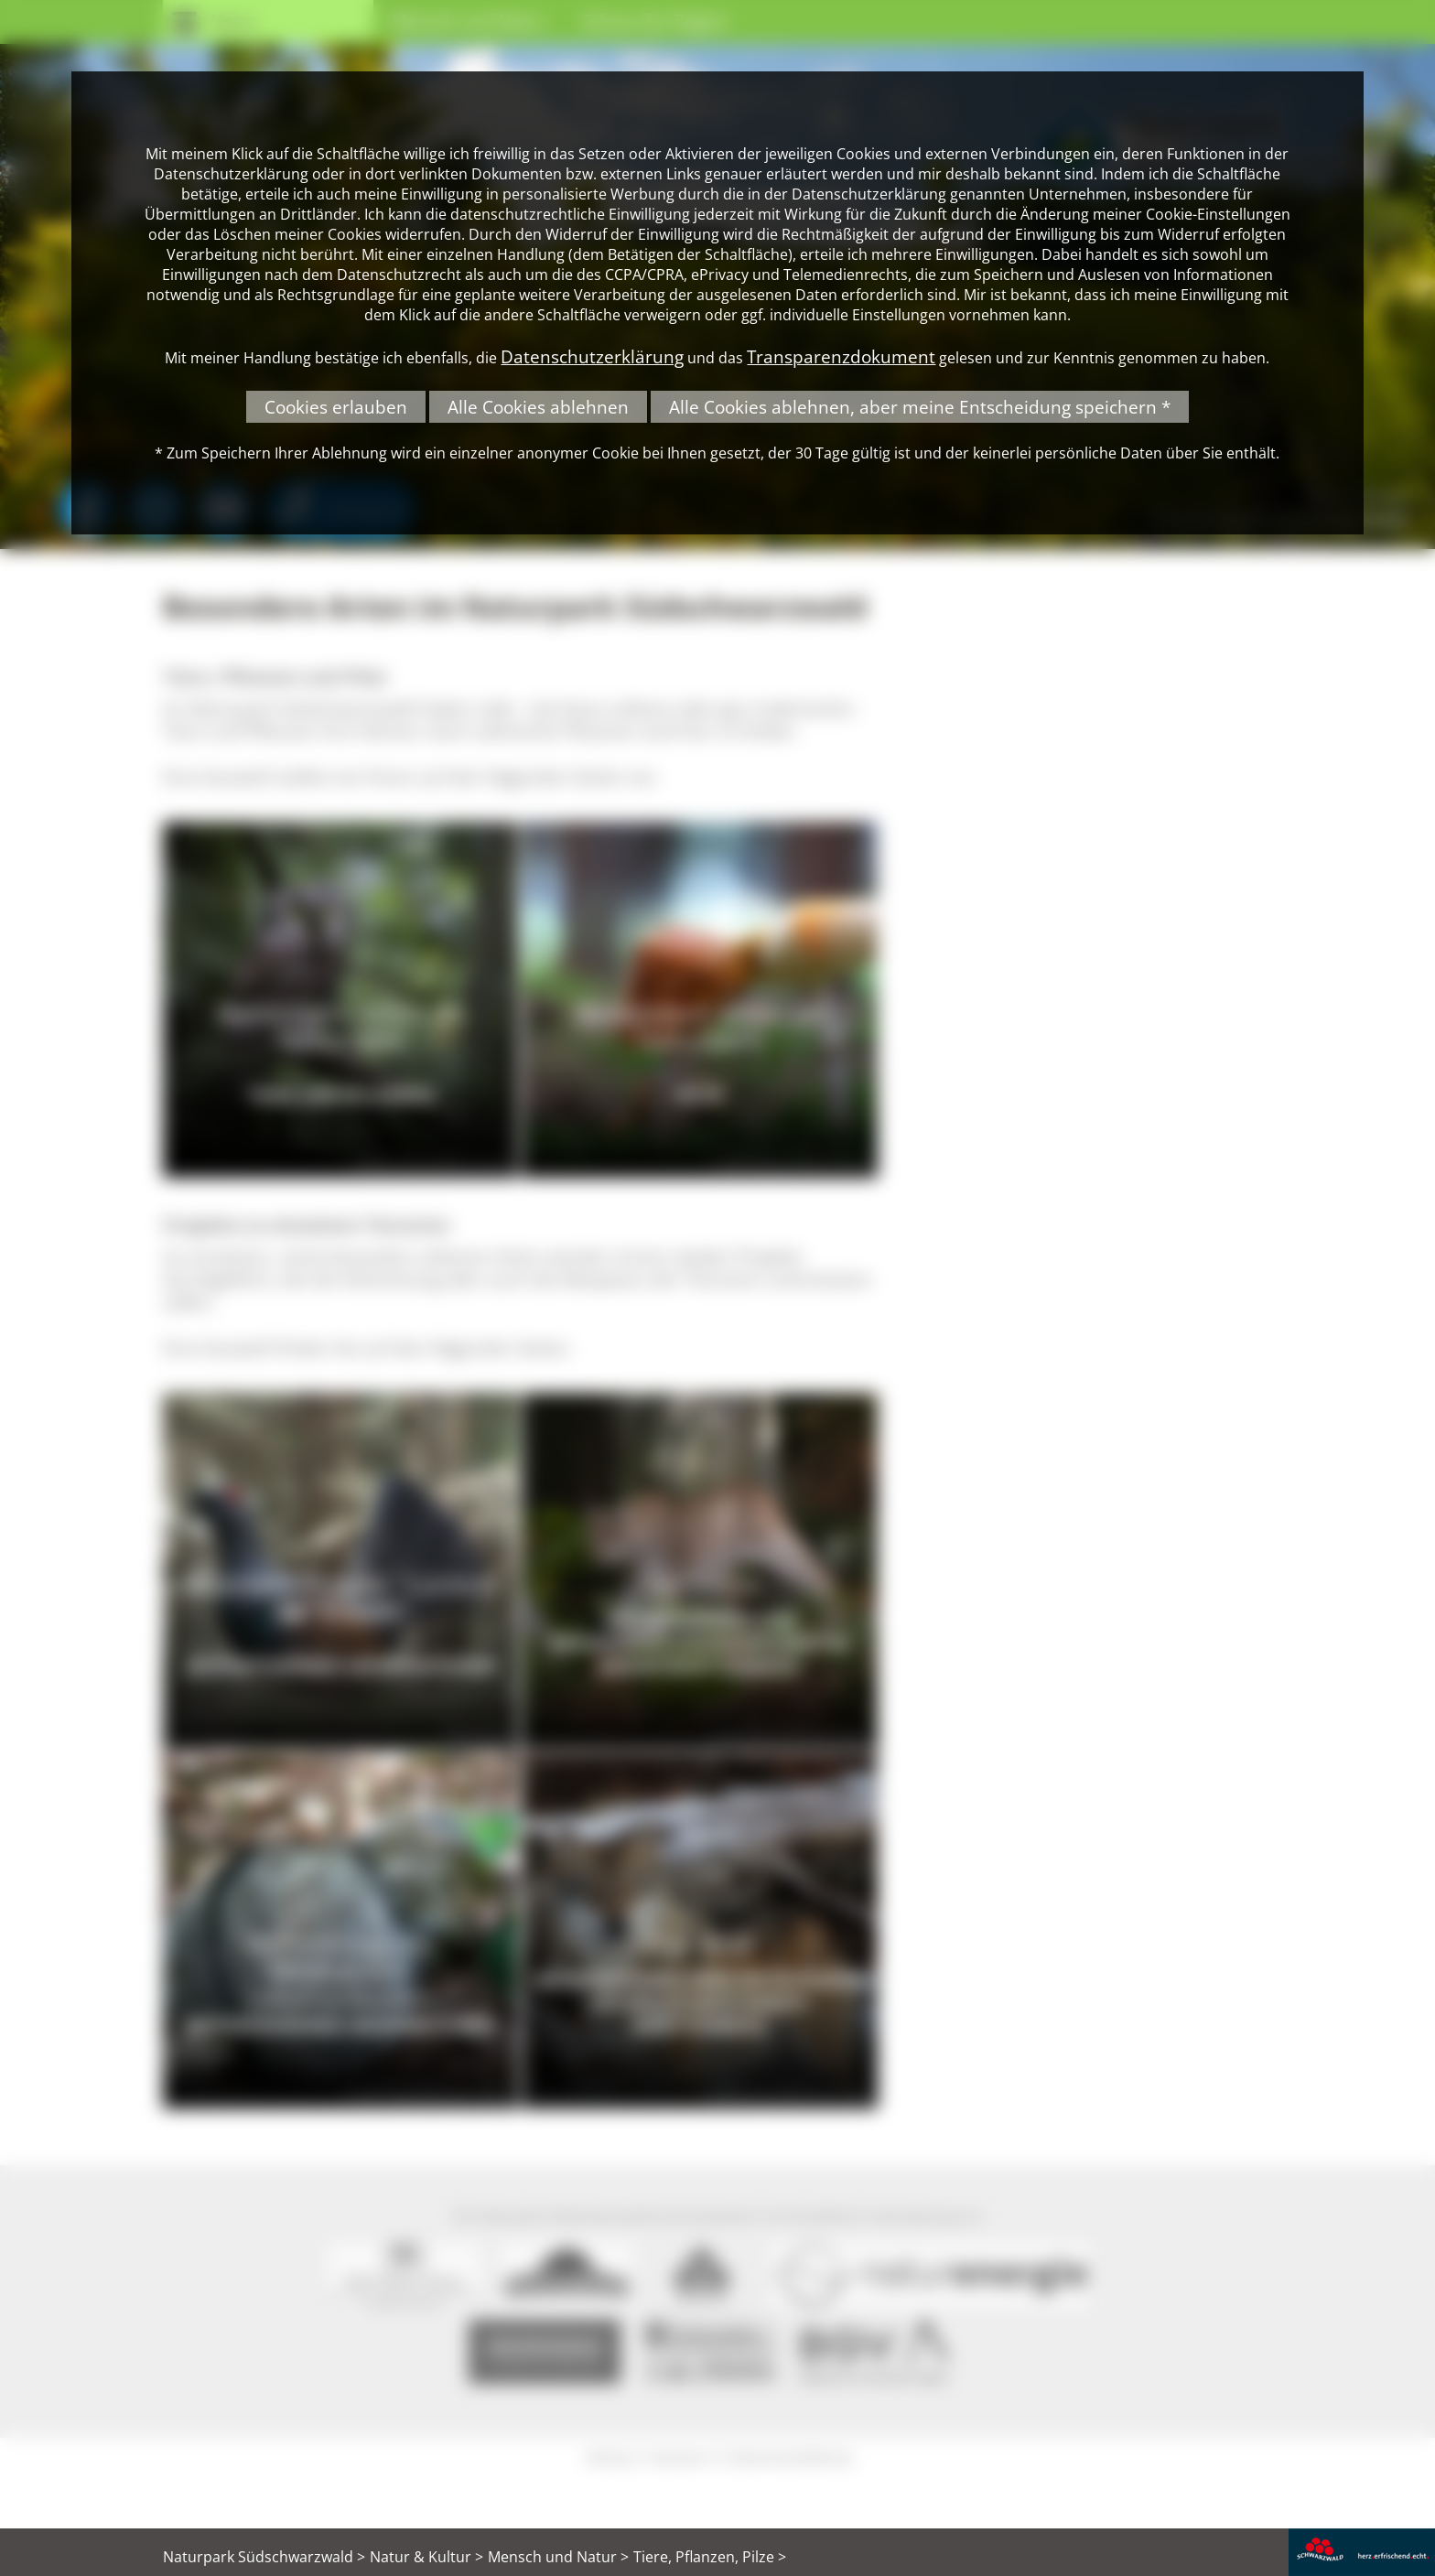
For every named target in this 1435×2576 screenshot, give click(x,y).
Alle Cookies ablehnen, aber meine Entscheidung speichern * (920, 406)
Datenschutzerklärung (592, 356)
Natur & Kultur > (426, 2557)
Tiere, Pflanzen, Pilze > (709, 2557)
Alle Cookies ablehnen (538, 406)
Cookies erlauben (335, 406)
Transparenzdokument (841, 356)
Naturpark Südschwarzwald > (264, 2557)
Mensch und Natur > (558, 2557)
